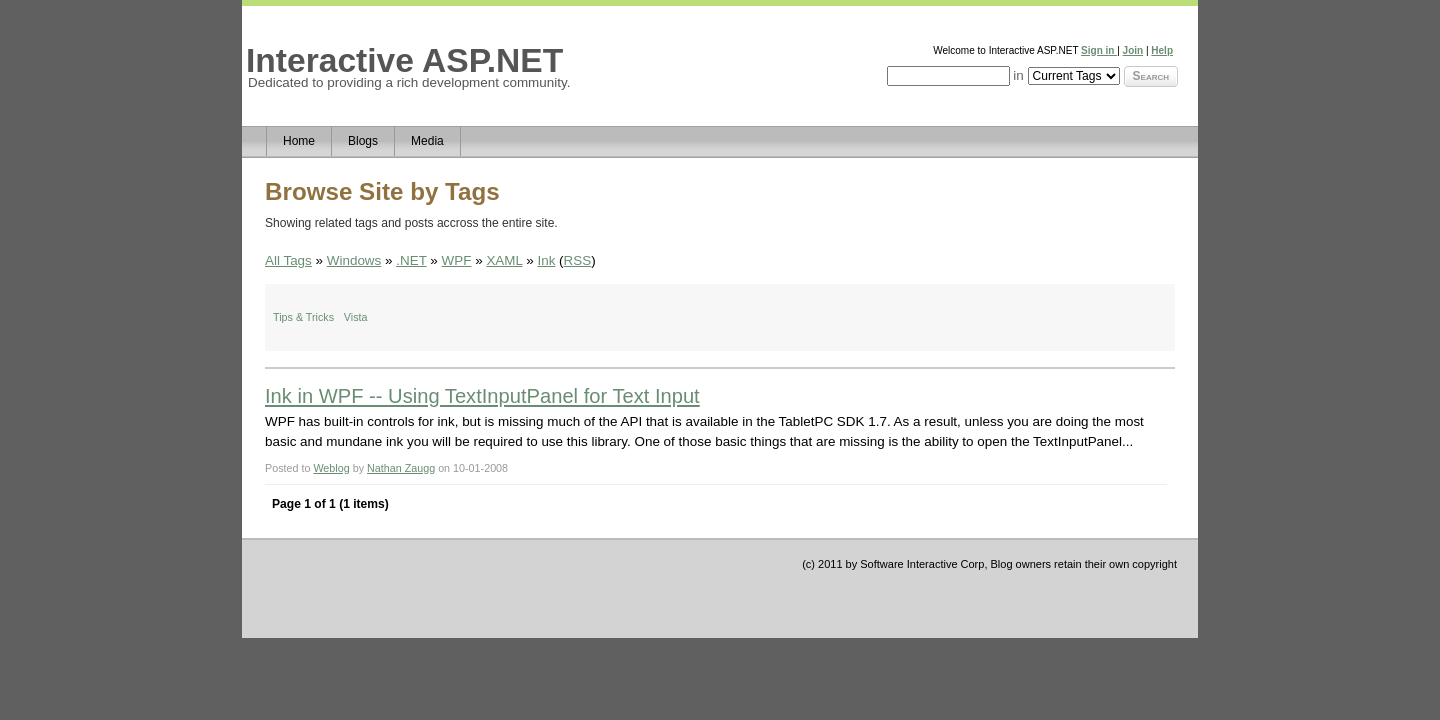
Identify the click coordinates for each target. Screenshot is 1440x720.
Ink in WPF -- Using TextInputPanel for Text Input (482, 396)
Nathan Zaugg (401, 468)
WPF (457, 260)
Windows (354, 260)
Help (1162, 50)
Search (1151, 76)
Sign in (1099, 50)
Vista (356, 317)
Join (1133, 50)
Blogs (363, 141)
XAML (504, 260)
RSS (578, 260)
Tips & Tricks (303, 317)
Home (299, 141)
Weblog (331, 468)
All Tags (288, 260)
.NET (411, 260)
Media (427, 141)
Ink (546, 260)
